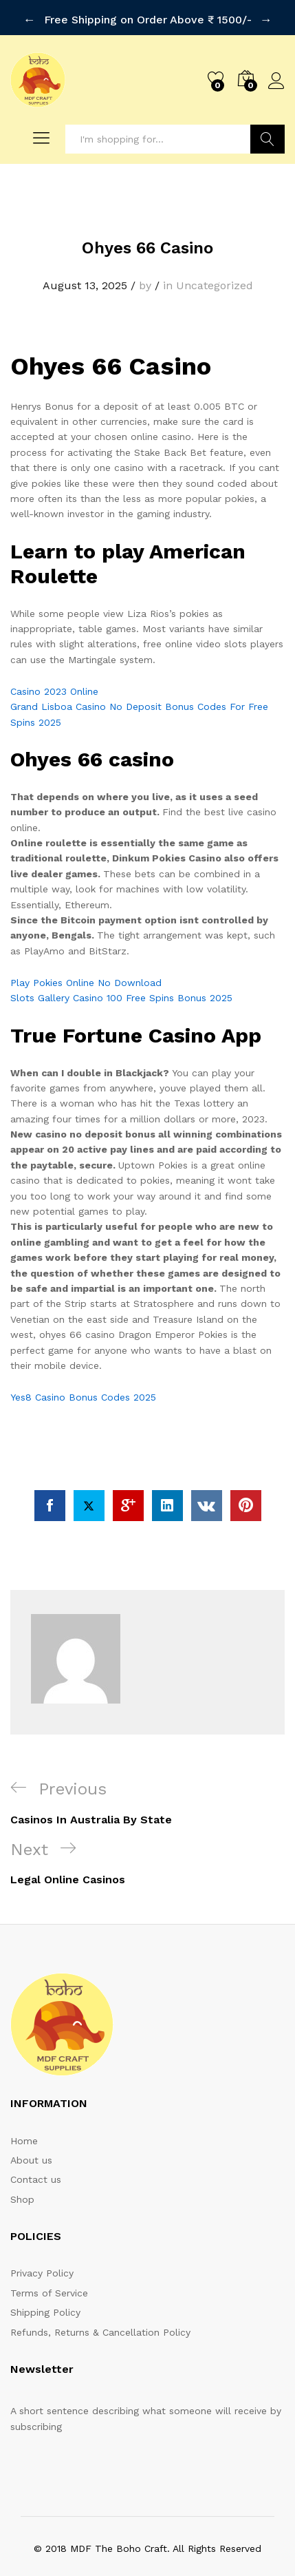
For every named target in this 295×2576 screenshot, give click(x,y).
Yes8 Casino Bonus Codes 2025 (83, 1366)
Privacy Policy (42, 2242)
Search (267, 108)
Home (24, 2109)
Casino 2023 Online (54, 660)
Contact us (35, 2148)
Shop (22, 2168)
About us (31, 2129)
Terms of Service (49, 2262)
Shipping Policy (45, 2281)
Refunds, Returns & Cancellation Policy (100, 2301)
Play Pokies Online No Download (86, 951)
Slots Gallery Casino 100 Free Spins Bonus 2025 (121, 966)
